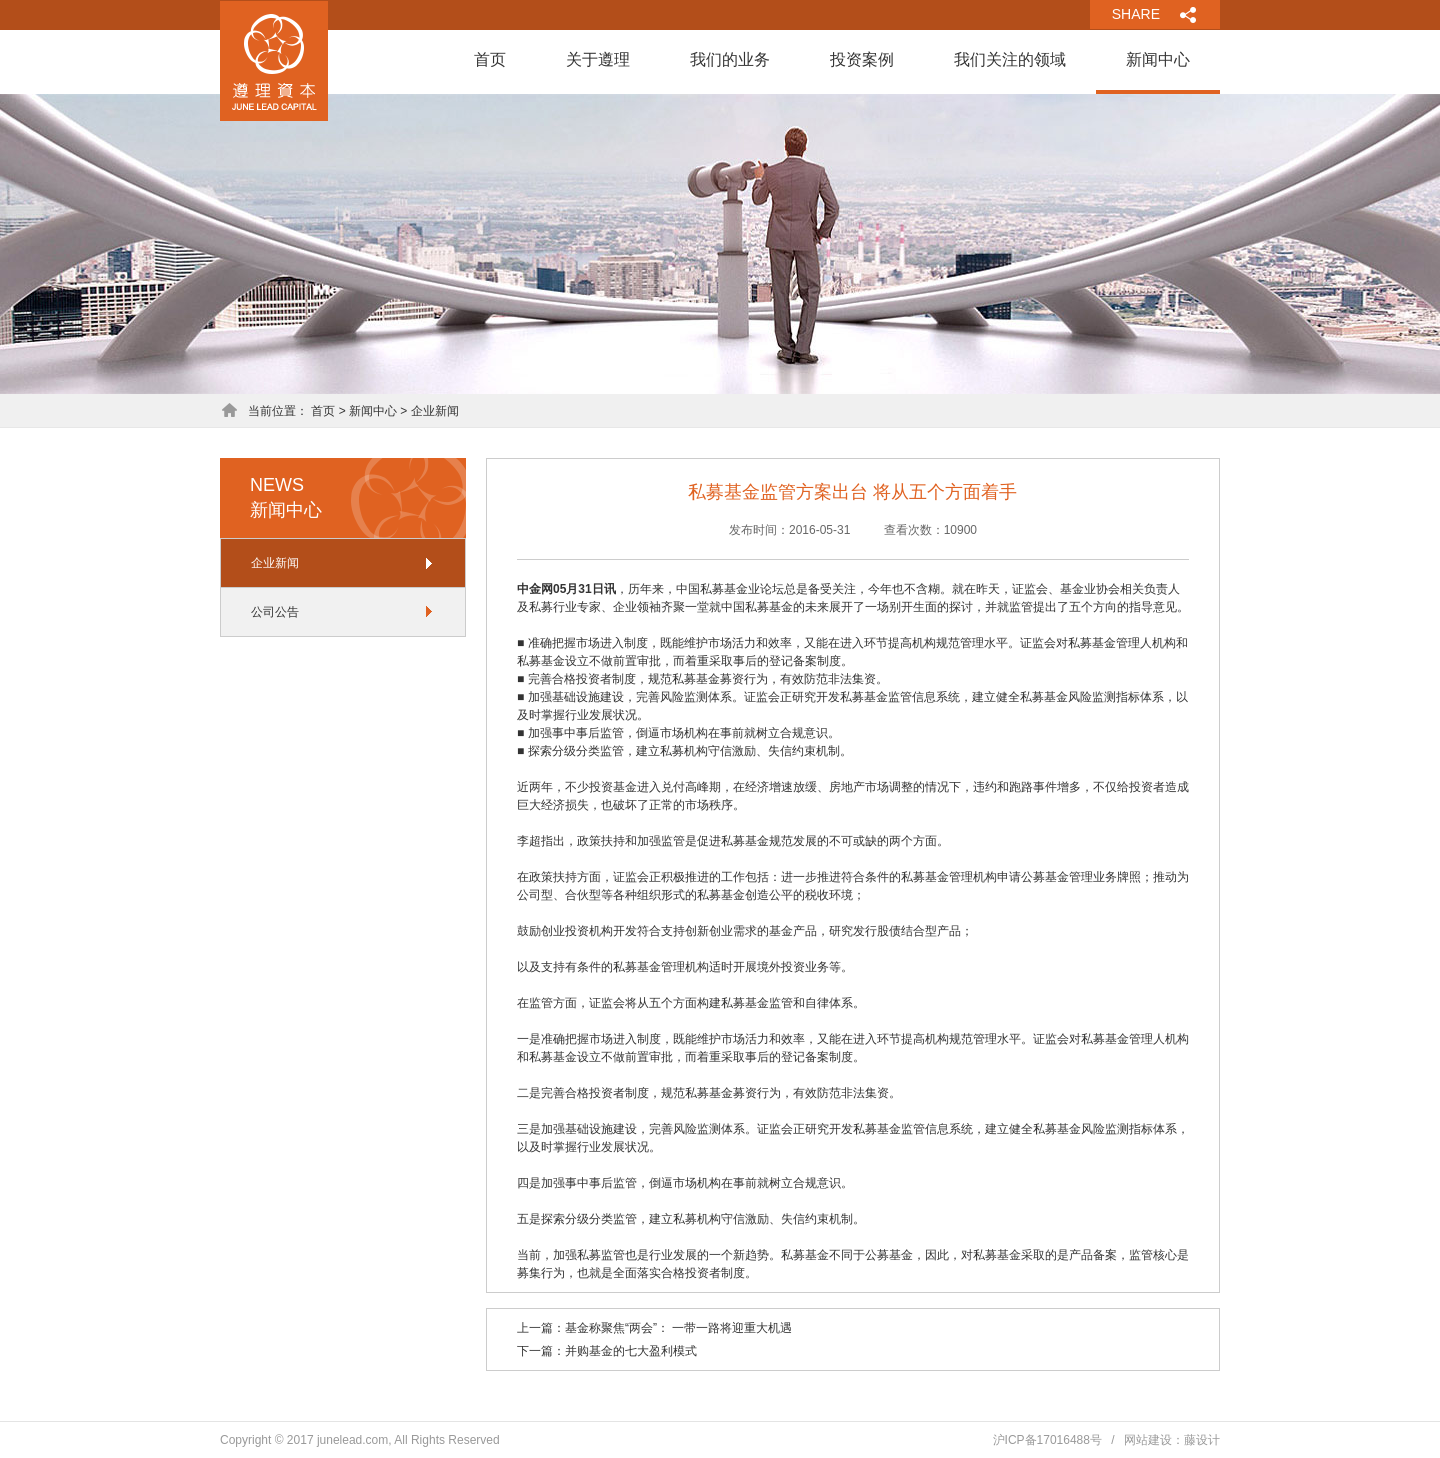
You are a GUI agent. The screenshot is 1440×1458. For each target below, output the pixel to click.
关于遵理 (598, 59)
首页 (490, 59)
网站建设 (1148, 1440)
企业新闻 (275, 563)
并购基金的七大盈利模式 (631, 1351)
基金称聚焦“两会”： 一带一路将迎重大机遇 (678, 1328)
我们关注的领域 (1010, 59)
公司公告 (275, 612)
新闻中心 (1158, 59)
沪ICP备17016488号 (1047, 1440)
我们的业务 (730, 59)
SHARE (1136, 14)
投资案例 (862, 59)
